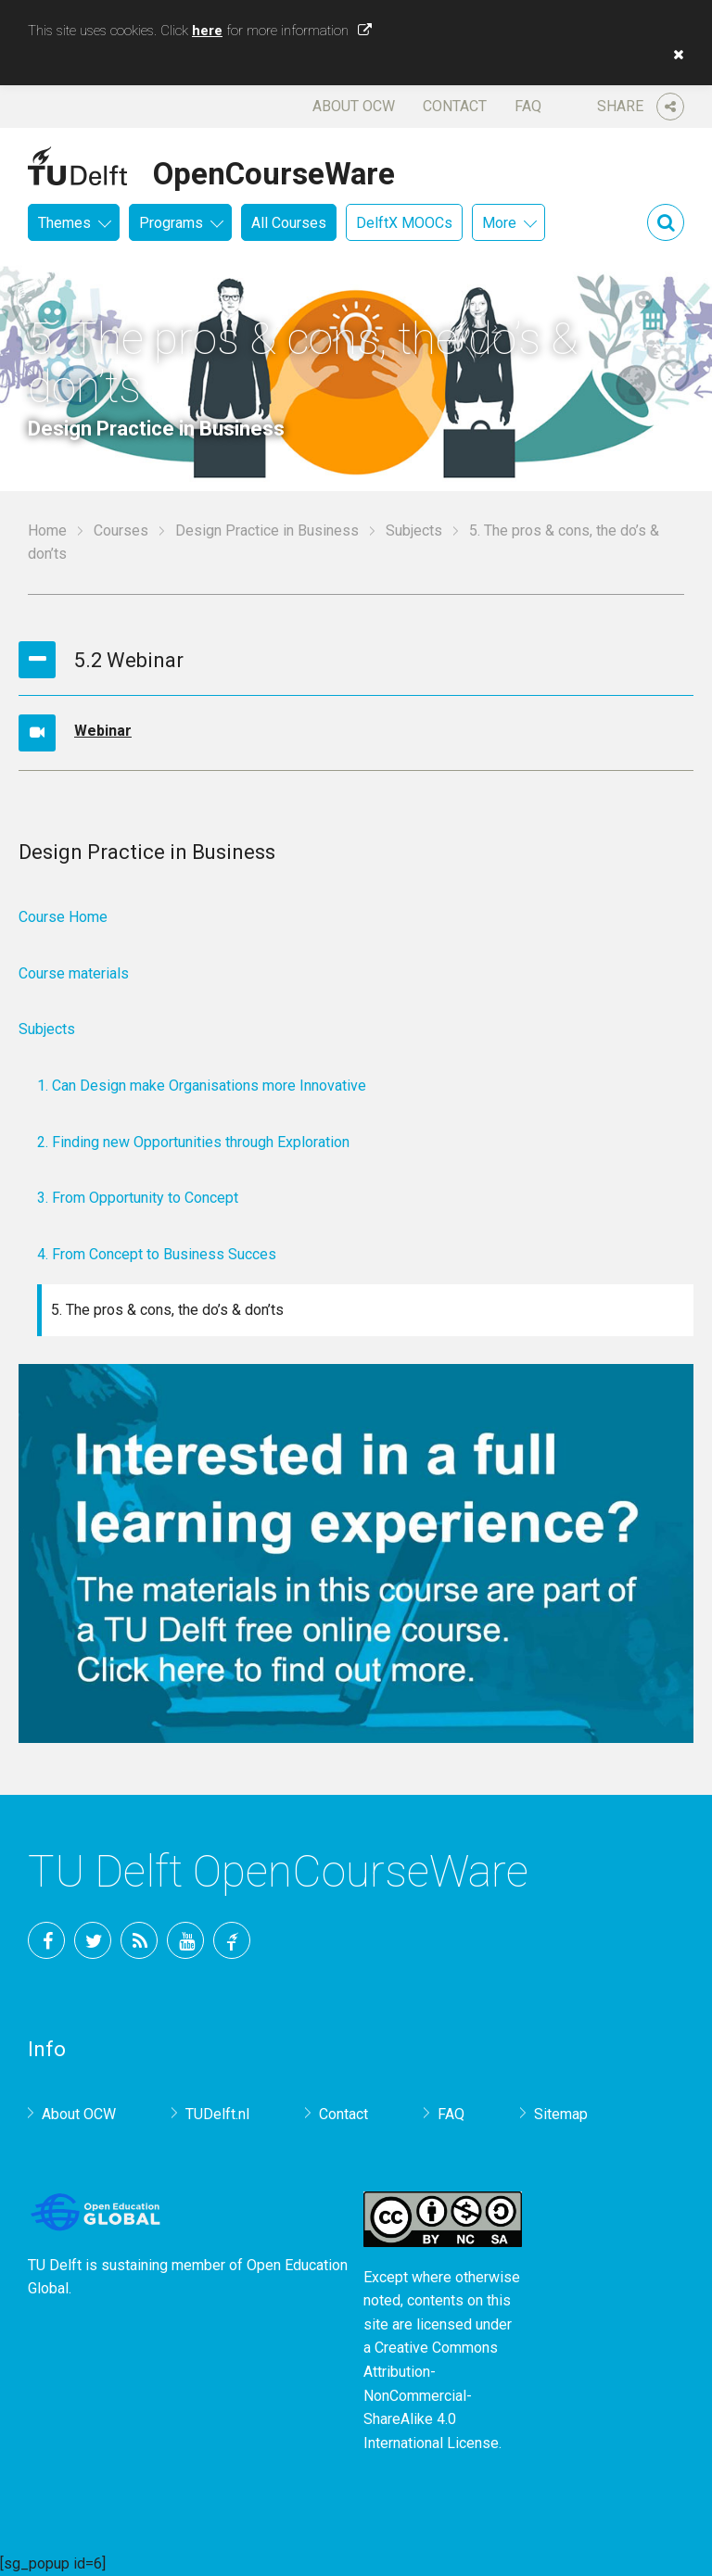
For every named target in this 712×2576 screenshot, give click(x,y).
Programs (171, 223)
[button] (674, 55)
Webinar (103, 730)
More (499, 223)
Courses (121, 530)
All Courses (288, 223)
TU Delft (231, 1940)
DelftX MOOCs (404, 223)
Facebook (46, 1940)
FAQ (528, 106)
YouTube (185, 1940)
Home (47, 530)
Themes (64, 223)
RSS (139, 1940)
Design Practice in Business (267, 530)
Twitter (92, 1940)
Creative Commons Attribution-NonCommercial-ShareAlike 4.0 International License (431, 2395)
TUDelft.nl (217, 2114)
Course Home (63, 917)
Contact (455, 106)
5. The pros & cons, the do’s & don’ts (167, 1310)
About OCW (353, 106)
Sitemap (561, 2114)
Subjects (414, 530)
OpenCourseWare (274, 170)
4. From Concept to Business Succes (156, 1254)
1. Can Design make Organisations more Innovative (201, 1085)
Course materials (74, 973)
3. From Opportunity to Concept (137, 1197)
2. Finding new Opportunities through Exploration (193, 1142)
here (207, 30)
